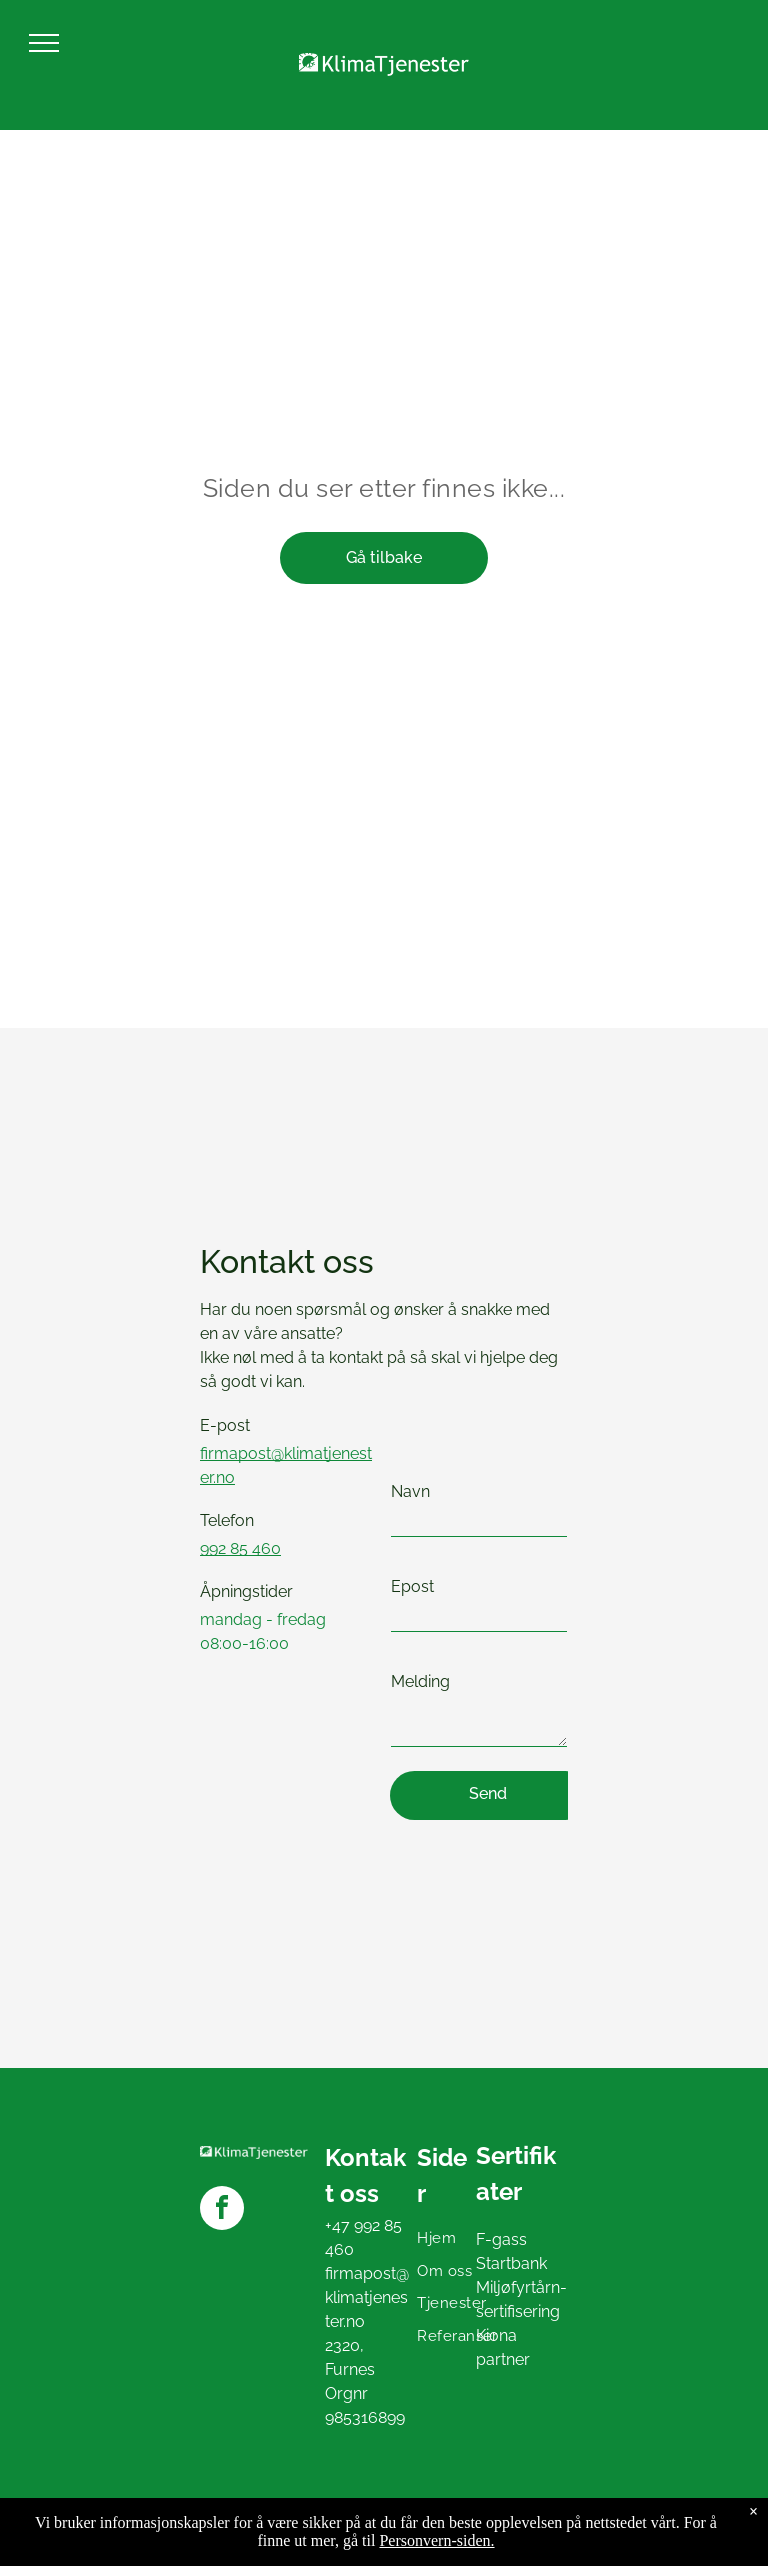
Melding (420, 1681)
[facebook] (222, 2210)
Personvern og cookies (85, 2544)
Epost (412, 1586)
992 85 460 (240, 1548)
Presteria (735, 2523)
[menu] (44, 43)
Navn (410, 1491)
